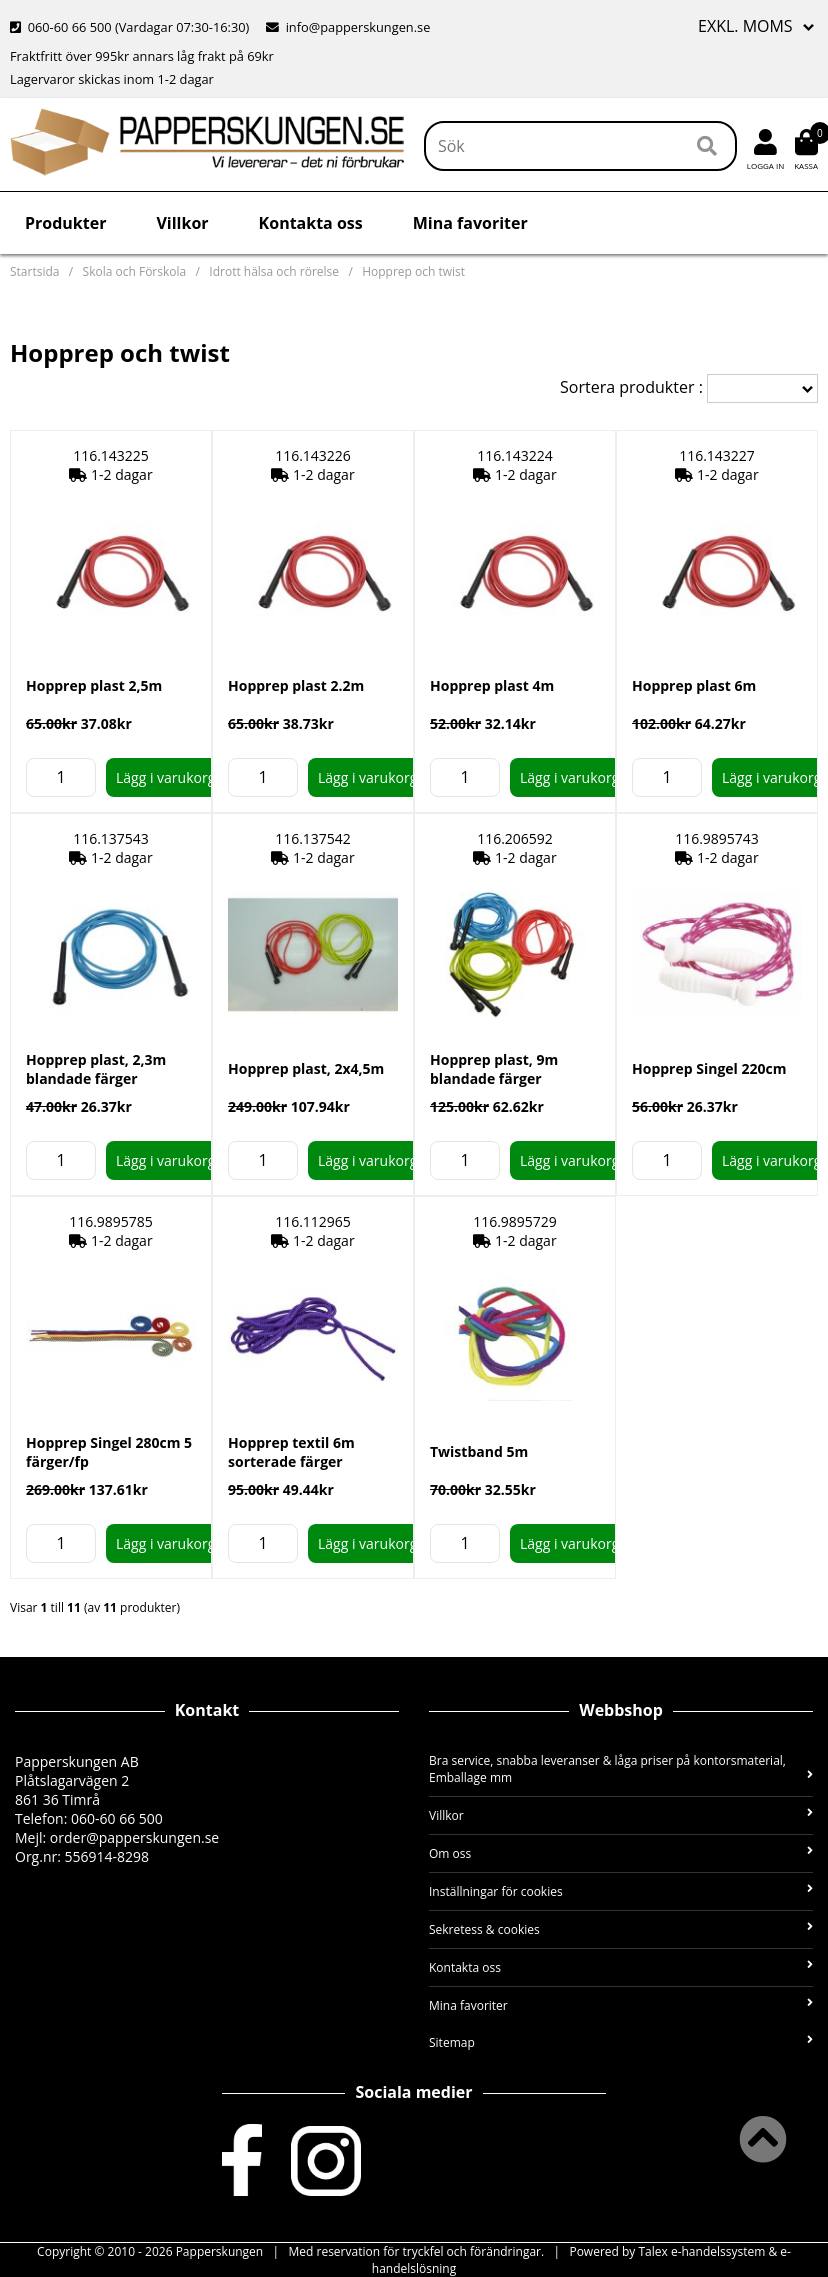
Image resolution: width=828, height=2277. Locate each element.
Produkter (65, 223)
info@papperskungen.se (348, 27)
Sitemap (621, 2042)
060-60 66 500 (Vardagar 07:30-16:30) (131, 27)
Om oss (621, 1853)
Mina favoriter (470, 223)
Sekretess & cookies (621, 1929)
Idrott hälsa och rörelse (274, 271)
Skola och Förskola (135, 271)
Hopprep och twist (413, 271)
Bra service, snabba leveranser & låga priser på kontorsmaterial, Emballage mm (621, 1769)
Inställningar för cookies (621, 1891)
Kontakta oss (311, 223)
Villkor (182, 223)
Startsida (34, 271)
